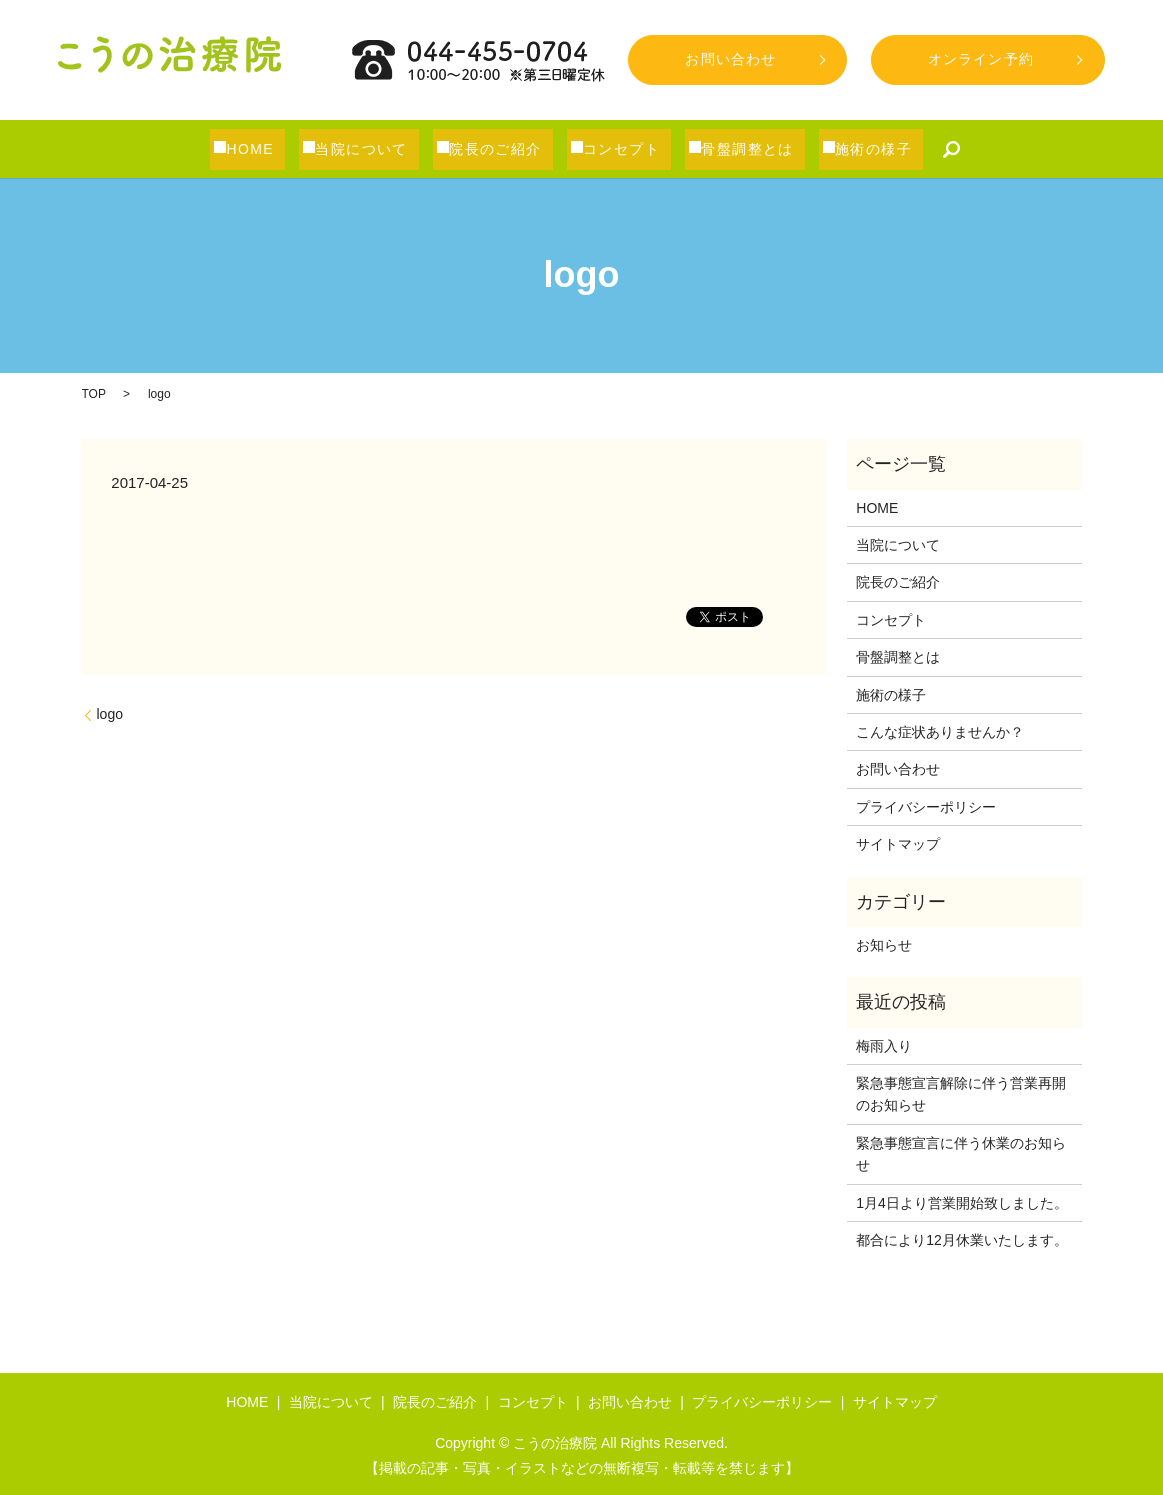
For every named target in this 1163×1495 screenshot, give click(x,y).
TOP (94, 394)
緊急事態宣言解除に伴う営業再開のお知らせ (961, 1094)
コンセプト (630, 149)
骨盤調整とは (754, 149)
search (945, 149)
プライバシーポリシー (926, 807)
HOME (266, 149)
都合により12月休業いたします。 (962, 1240)
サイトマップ (898, 844)
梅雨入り (884, 1046)
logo (110, 714)
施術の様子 (877, 149)
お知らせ (884, 945)
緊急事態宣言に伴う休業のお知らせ (961, 1154)
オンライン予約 (981, 59)
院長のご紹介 (506, 149)
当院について (375, 149)
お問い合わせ (730, 59)
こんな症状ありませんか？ (940, 732)
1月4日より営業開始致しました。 (962, 1203)
